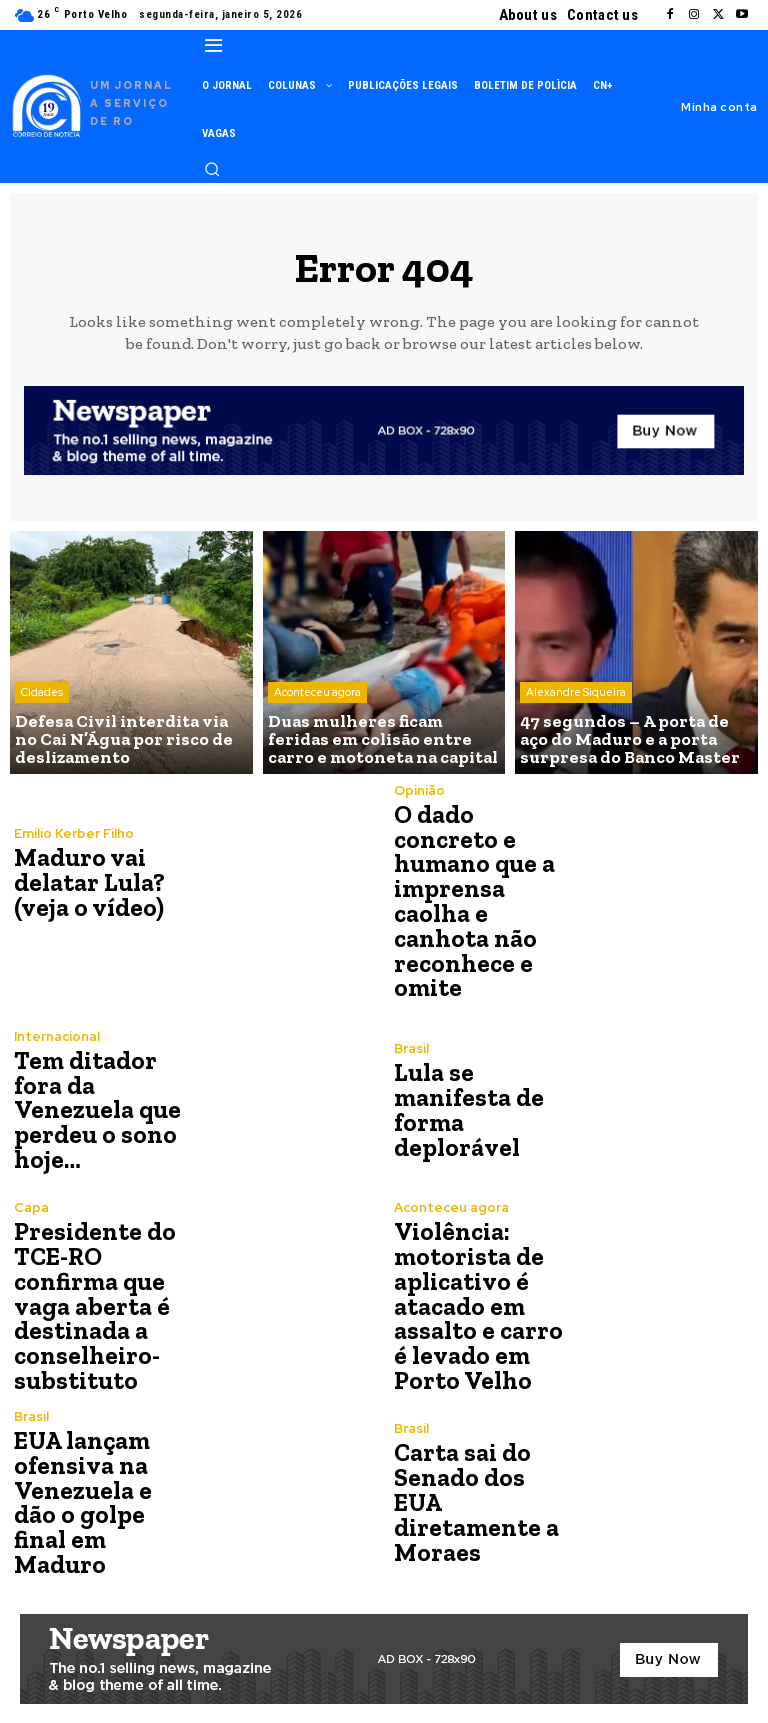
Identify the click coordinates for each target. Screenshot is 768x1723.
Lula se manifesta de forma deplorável (467, 1103)
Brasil (411, 1043)
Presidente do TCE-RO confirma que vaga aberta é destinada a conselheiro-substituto (91, 1297)
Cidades (42, 698)
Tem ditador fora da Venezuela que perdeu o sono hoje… (93, 1103)
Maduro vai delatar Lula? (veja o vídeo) (87, 882)
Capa (31, 1201)
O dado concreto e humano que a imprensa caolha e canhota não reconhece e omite (471, 898)
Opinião (419, 790)
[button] (212, 169)
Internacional (57, 1031)
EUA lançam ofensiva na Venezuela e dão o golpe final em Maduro (101, 1490)
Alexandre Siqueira (576, 698)
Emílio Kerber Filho (74, 834)
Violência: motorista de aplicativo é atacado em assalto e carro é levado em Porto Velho (474, 1297)
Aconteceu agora (317, 698)
